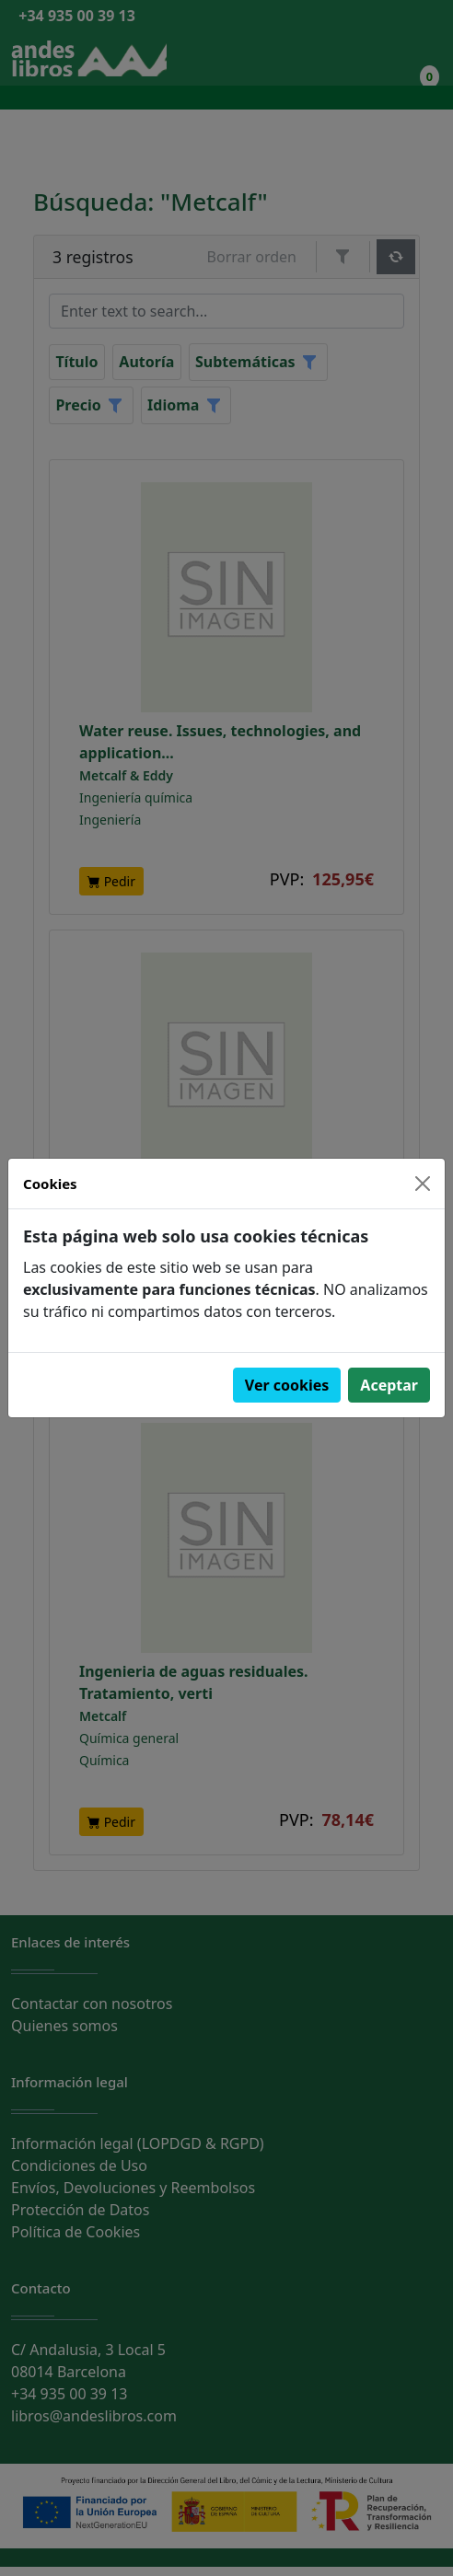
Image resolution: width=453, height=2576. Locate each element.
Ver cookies (287, 1385)
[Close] (422, 1183)
